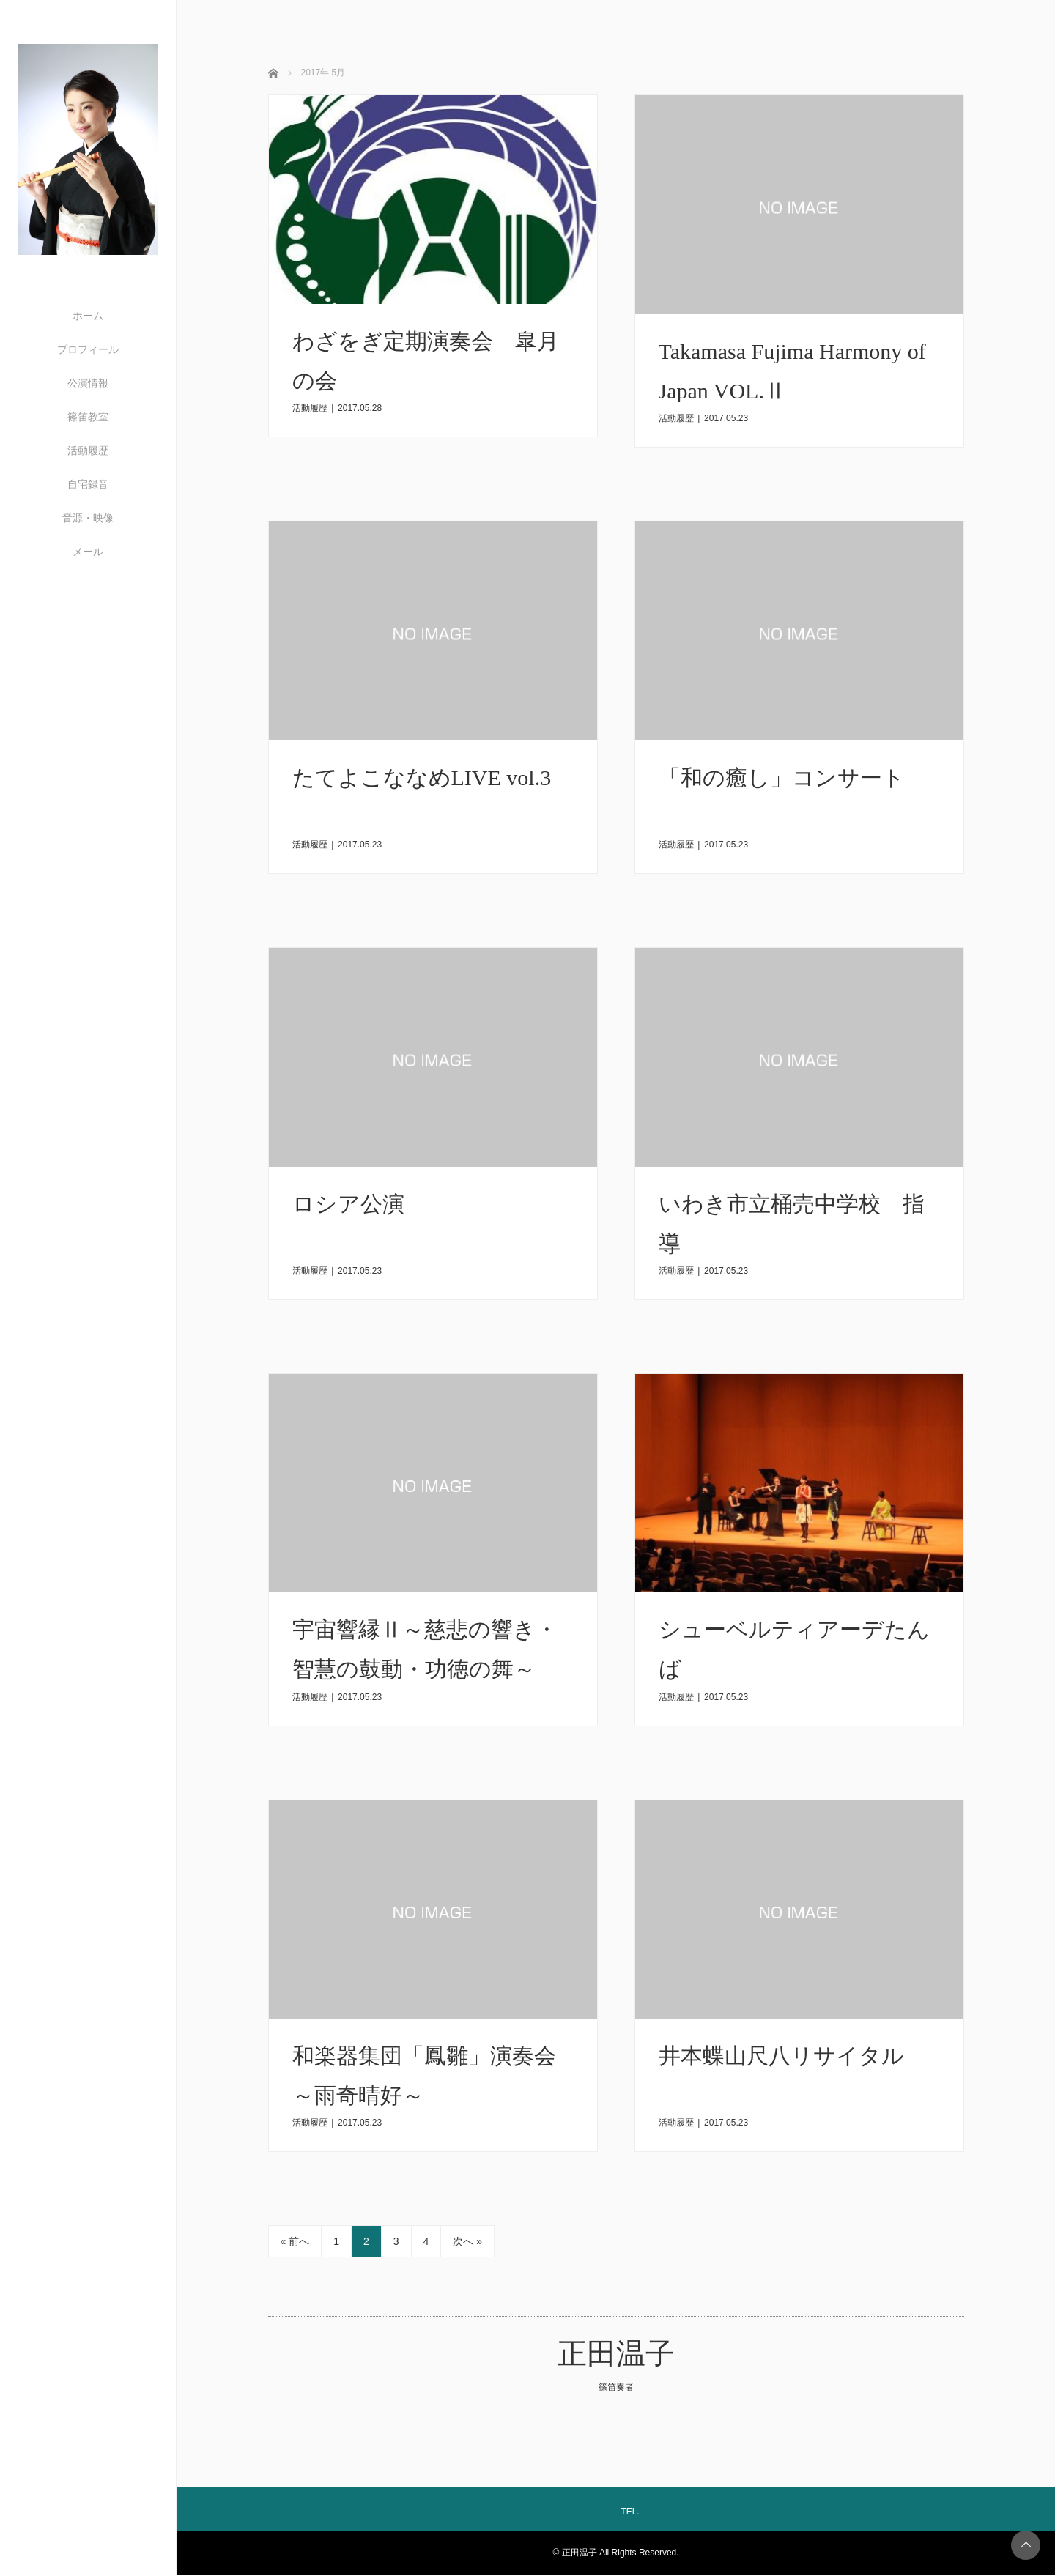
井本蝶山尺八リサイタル (781, 2057)
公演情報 (87, 383)
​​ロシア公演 (348, 1204)
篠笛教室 (87, 417)
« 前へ (295, 2243)
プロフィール (88, 349)
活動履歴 (87, 450)
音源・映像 (88, 518)
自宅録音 (87, 484)
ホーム (88, 316)
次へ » (467, 2243)
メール (88, 551)
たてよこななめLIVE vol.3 (422, 778)
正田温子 (616, 2355)
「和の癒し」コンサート (782, 778)
